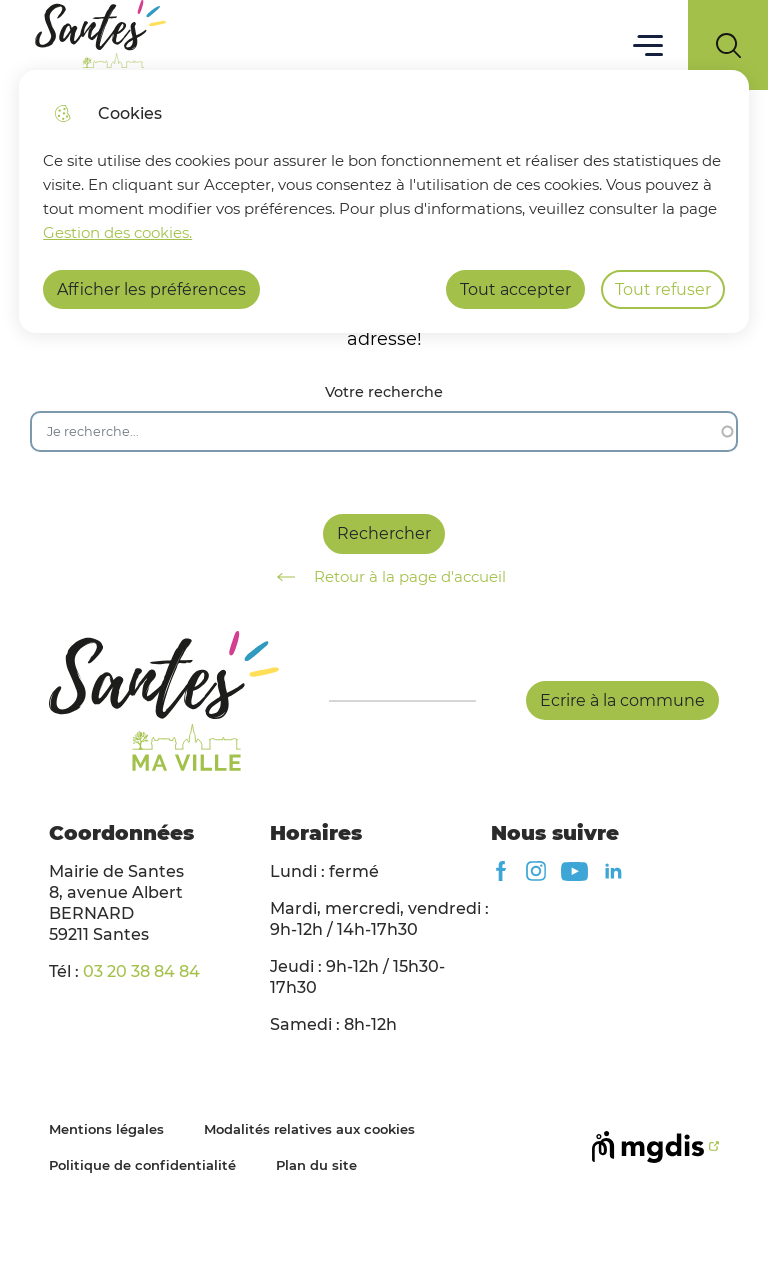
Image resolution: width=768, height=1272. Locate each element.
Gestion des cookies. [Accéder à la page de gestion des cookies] (117, 232)
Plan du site (316, 1165)
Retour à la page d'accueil (384, 577)
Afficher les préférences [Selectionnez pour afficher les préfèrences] (151, 289)
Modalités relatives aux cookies (309, 1129)
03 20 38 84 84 (141, 971)
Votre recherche (384, 392)
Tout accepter (515, 289)
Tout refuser (663, 289)
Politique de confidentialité (142, 1165)
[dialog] (384, 201)
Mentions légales (106, 1129)
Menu (648, 44)
